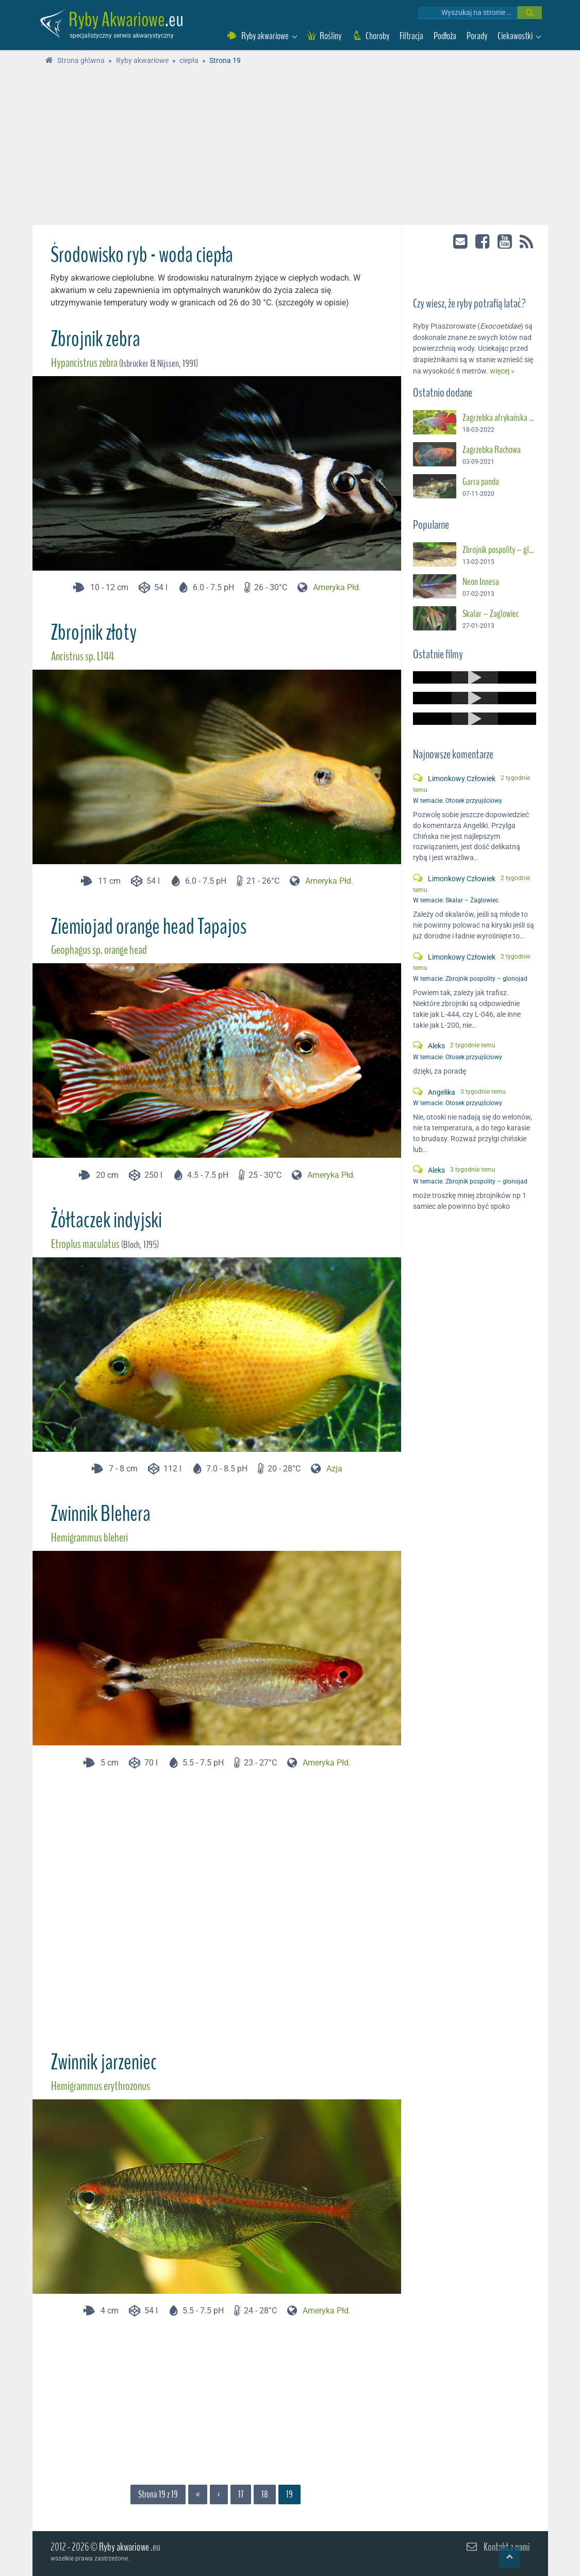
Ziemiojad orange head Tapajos (148, 927)
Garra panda (480, 482)
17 (240, 2494)
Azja (334, 1468)
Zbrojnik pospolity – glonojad (499, 550)
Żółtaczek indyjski (106, 1220)
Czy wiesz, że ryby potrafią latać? (469, 304)
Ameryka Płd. (337, 587)
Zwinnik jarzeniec (104, 2062)
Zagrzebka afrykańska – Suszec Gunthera (499, 418)
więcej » (502, 371)
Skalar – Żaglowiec (490, 614)
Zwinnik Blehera (101, 1514)
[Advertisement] (290, 147)
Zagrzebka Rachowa (491, 450)
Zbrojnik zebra (95, 339)
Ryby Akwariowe (117, 20)
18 (264, 2494)
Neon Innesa (480, 582)
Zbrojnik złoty (94, 632)
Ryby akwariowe (124, 2547)
